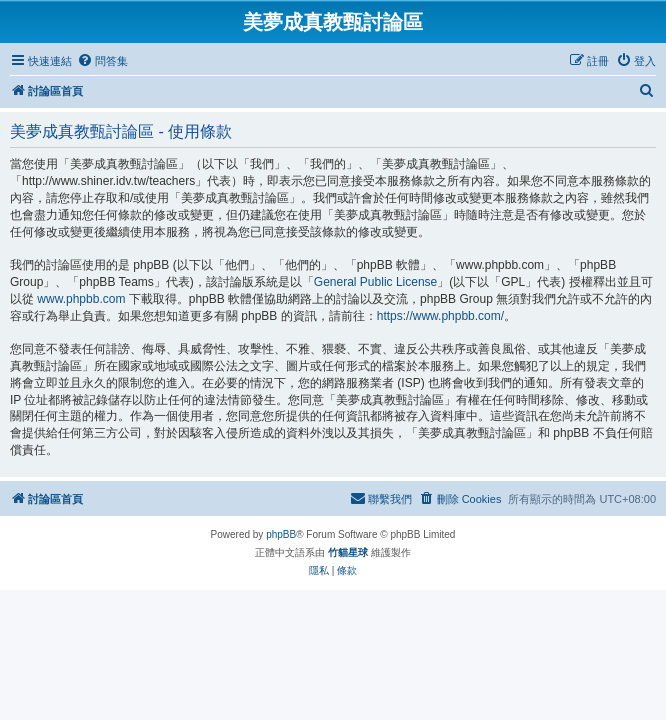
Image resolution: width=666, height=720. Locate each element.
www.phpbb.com (81, 299)
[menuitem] (102, 61)
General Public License (375, 282)
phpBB (281, 534)
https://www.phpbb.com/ (440, 316)
